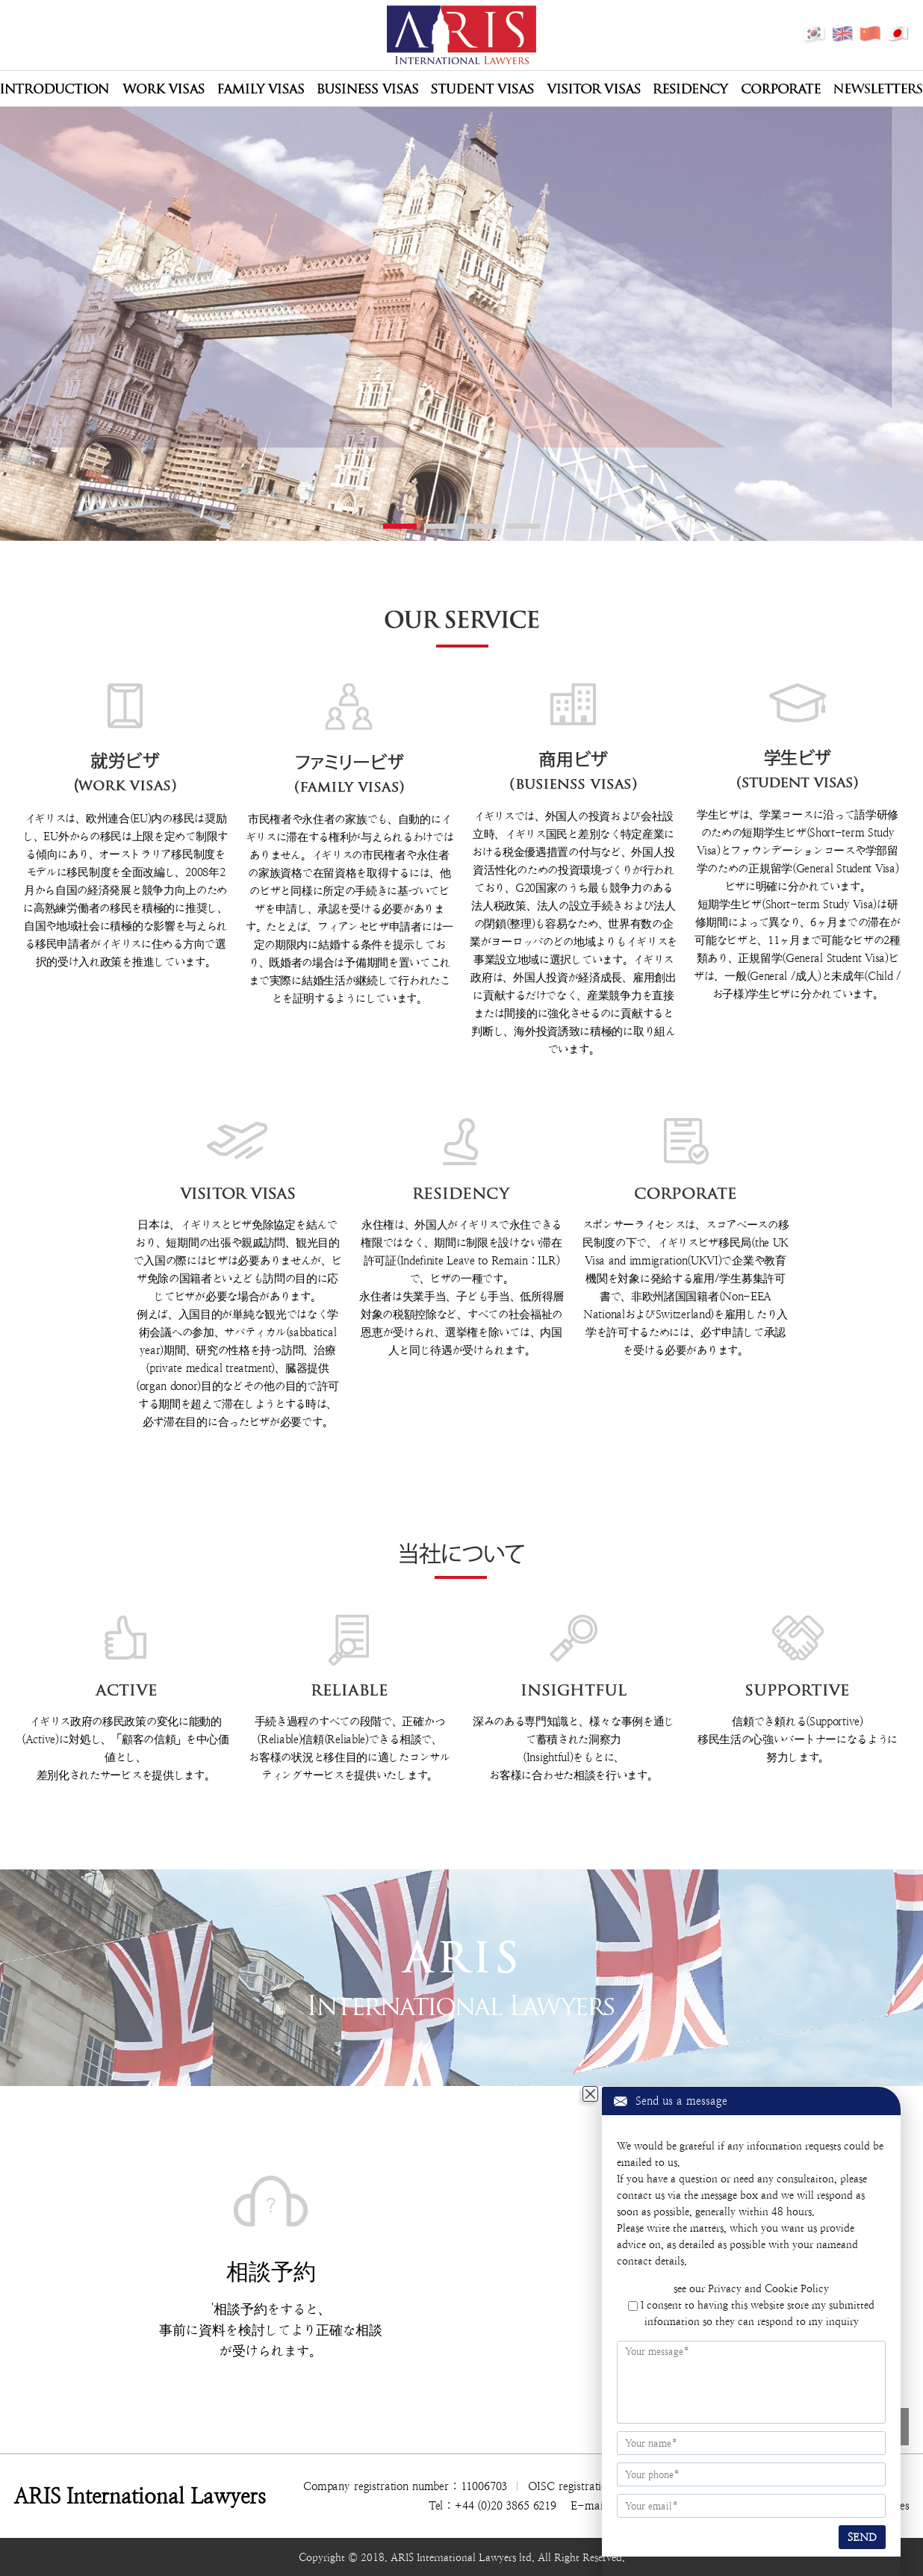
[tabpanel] (461, 333)
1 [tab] (400, 526)
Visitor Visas (594, 89)
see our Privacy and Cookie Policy (751, 2288)
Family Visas (260, 89)
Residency (691, 89)
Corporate (781, 89)
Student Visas (482, 89)
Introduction (54, 89)
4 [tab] (523, 526)
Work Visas (163, 89)
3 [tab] (482, 526)
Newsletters (877, 89)
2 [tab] (441, 526)
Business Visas (367, 89)
